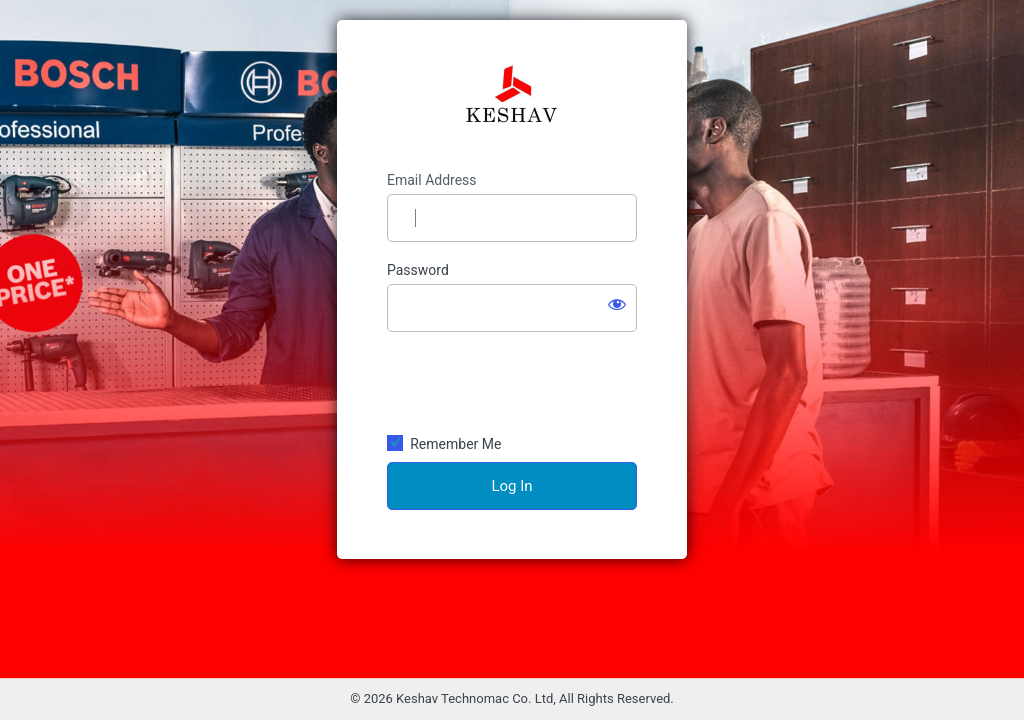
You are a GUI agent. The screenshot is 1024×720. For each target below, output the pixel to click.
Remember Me (455, 444)
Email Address (432, 180)
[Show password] (617, 304)
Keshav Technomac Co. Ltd (512, 96)
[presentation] (512, 382)
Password (418, 270)
